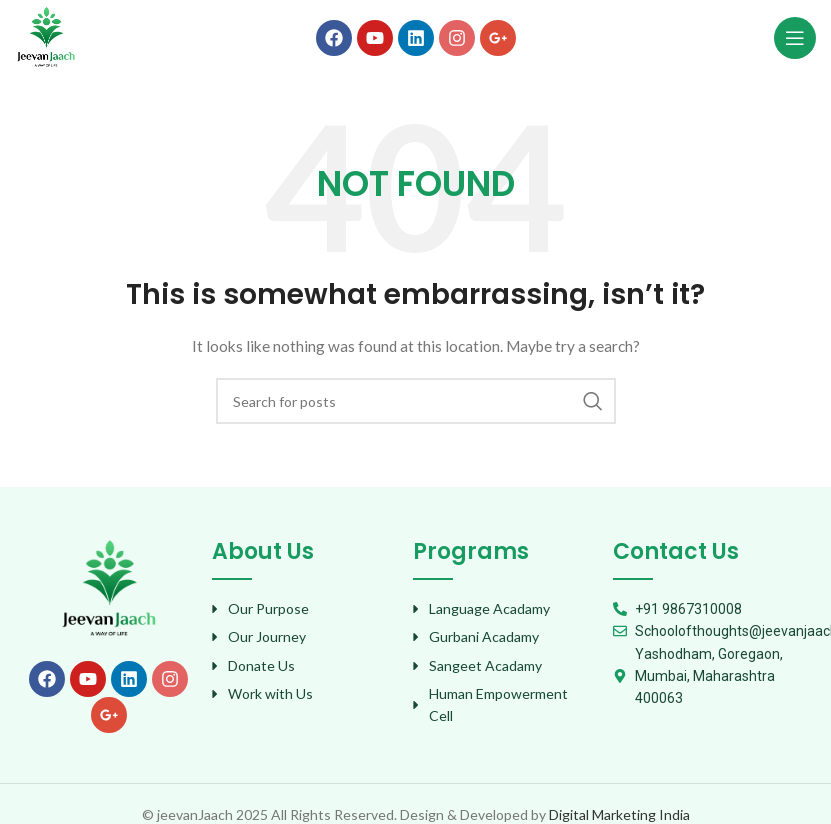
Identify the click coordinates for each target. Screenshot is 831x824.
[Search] (416, 401)
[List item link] (302, 609)
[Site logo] (46, 35)
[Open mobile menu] (795, 38)
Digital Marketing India (619, 814)
